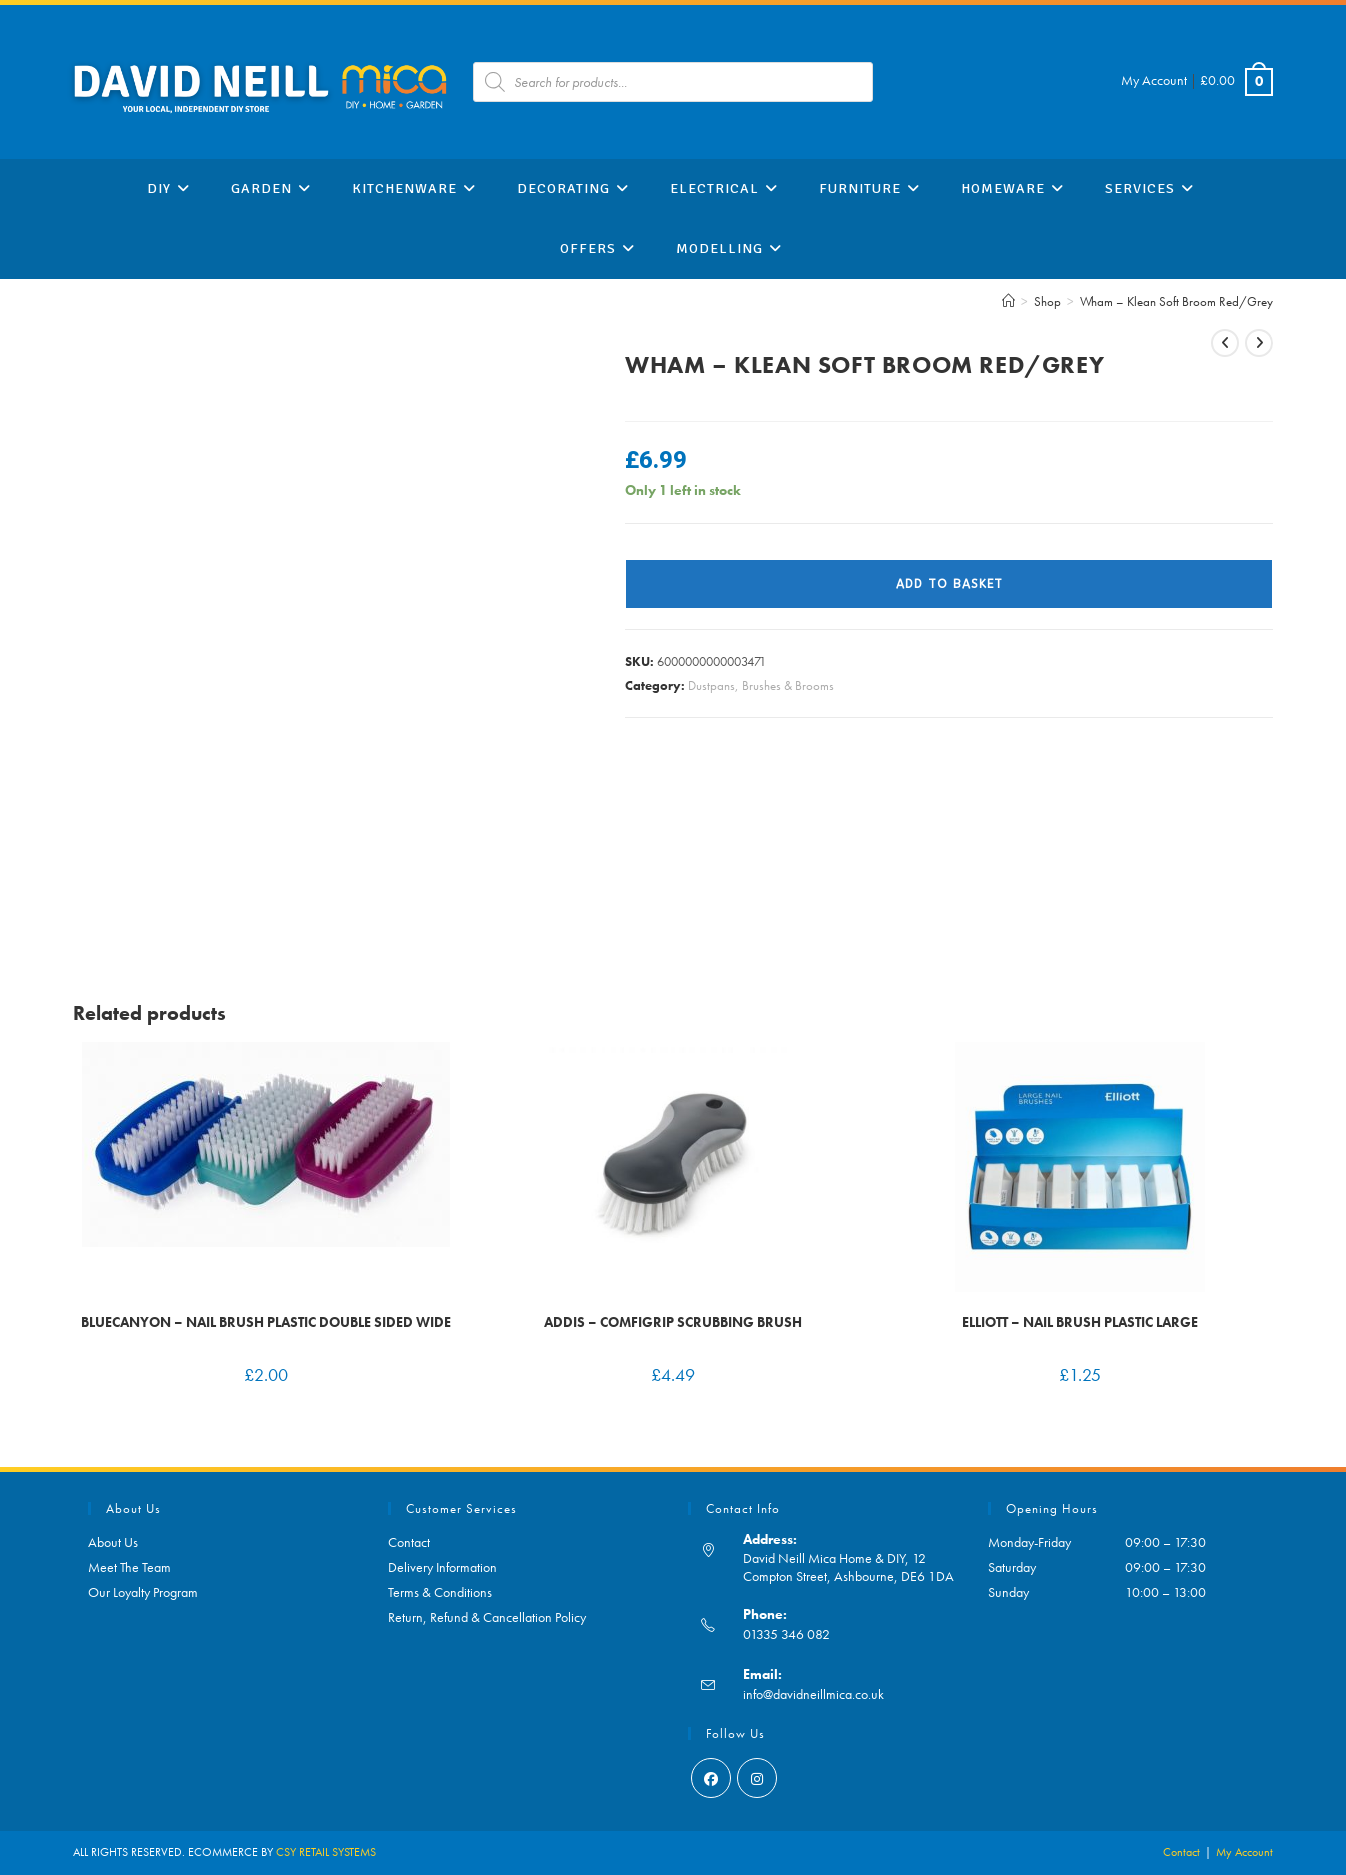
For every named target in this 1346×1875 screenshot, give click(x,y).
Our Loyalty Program (143, 1592)
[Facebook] (711, 1778)
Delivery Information (442, 1567)
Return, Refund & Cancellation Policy (487, 1617)
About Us (113, 1542)
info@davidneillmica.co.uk (813, 1694)
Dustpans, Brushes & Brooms (761, 685)
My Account (1154, 80)
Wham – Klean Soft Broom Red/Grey (1176, 301)
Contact (409, 1542)
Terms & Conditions (440, 1592)
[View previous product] (1225, 343)
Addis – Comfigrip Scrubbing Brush (673, 1322)
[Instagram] (757, 1778)
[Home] (1008, 301)
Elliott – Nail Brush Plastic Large (1080, 1322)
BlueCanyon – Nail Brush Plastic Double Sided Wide (266, 1322)
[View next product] (1259, 343)
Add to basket (949, 584)
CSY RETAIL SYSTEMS (326, 1852)
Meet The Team (129, 1567)
